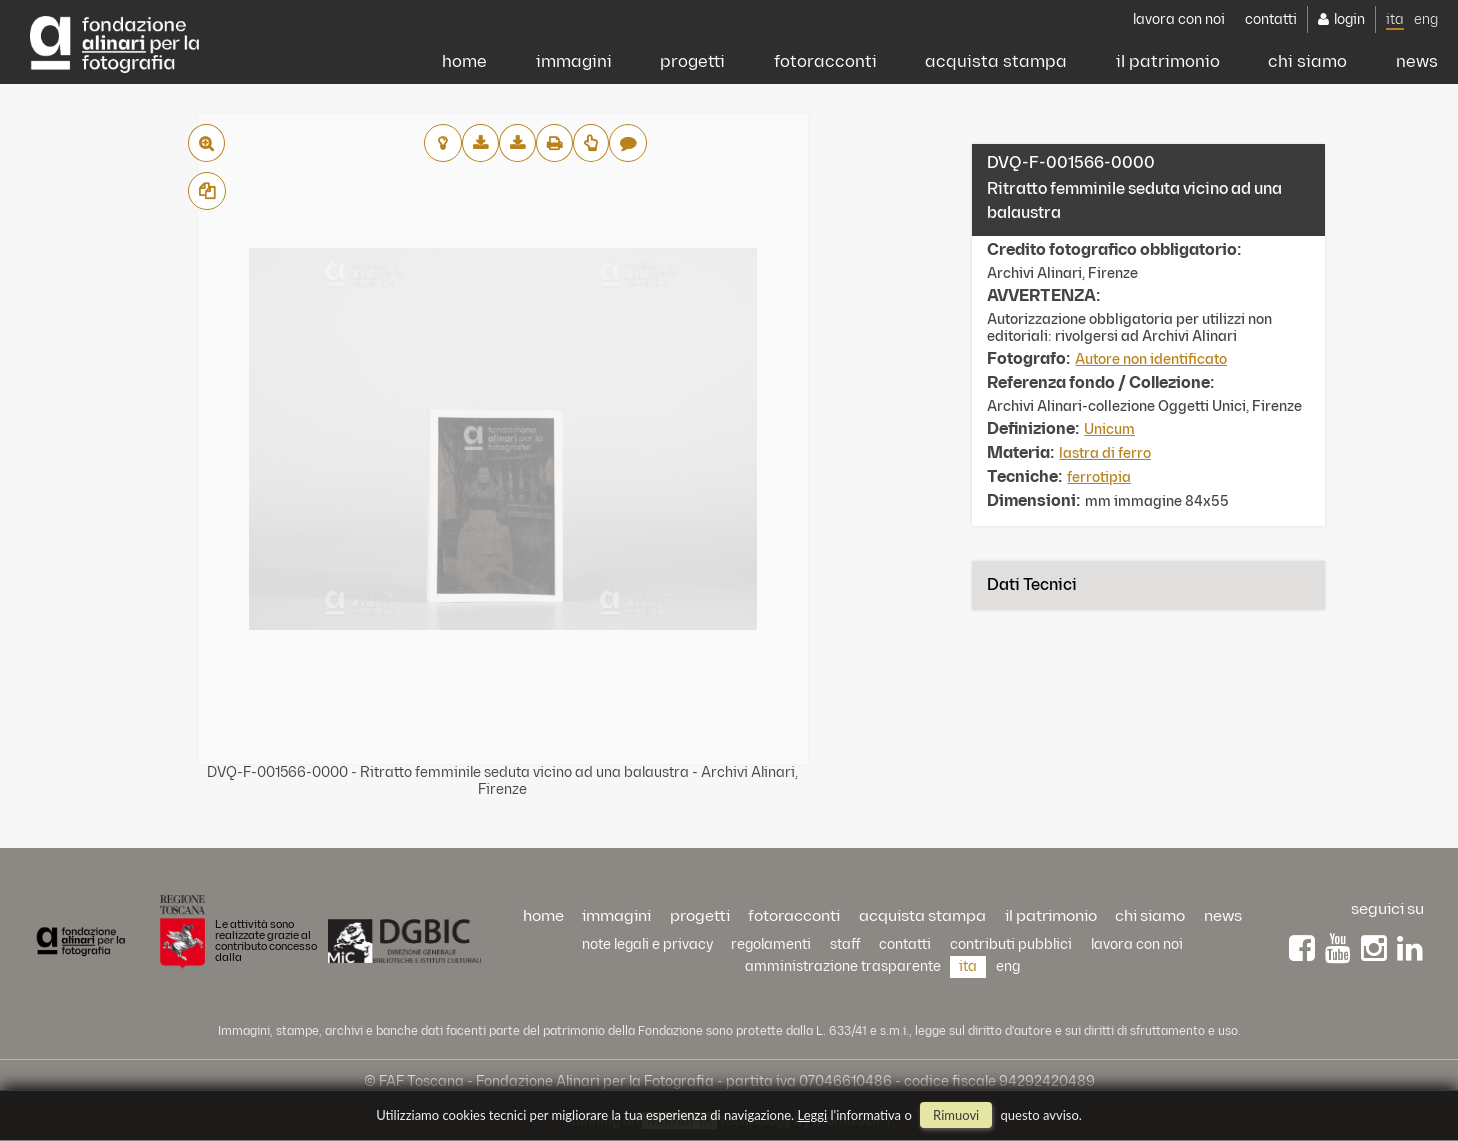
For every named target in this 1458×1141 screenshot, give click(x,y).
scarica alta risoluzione (517, 143)
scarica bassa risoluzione (480, 143)
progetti (692, 62)
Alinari (114, 40)
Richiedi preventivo (591, 143)
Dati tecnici (1032, 585)
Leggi (813, 1115)
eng (1426, 19)
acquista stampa (996, 62)
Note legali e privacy (647, 944)
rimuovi (956, 1115)
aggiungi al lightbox (443, 143)
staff (845, 944)
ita (1395, 19)
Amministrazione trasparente (843, 966)
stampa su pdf (554, 143)
